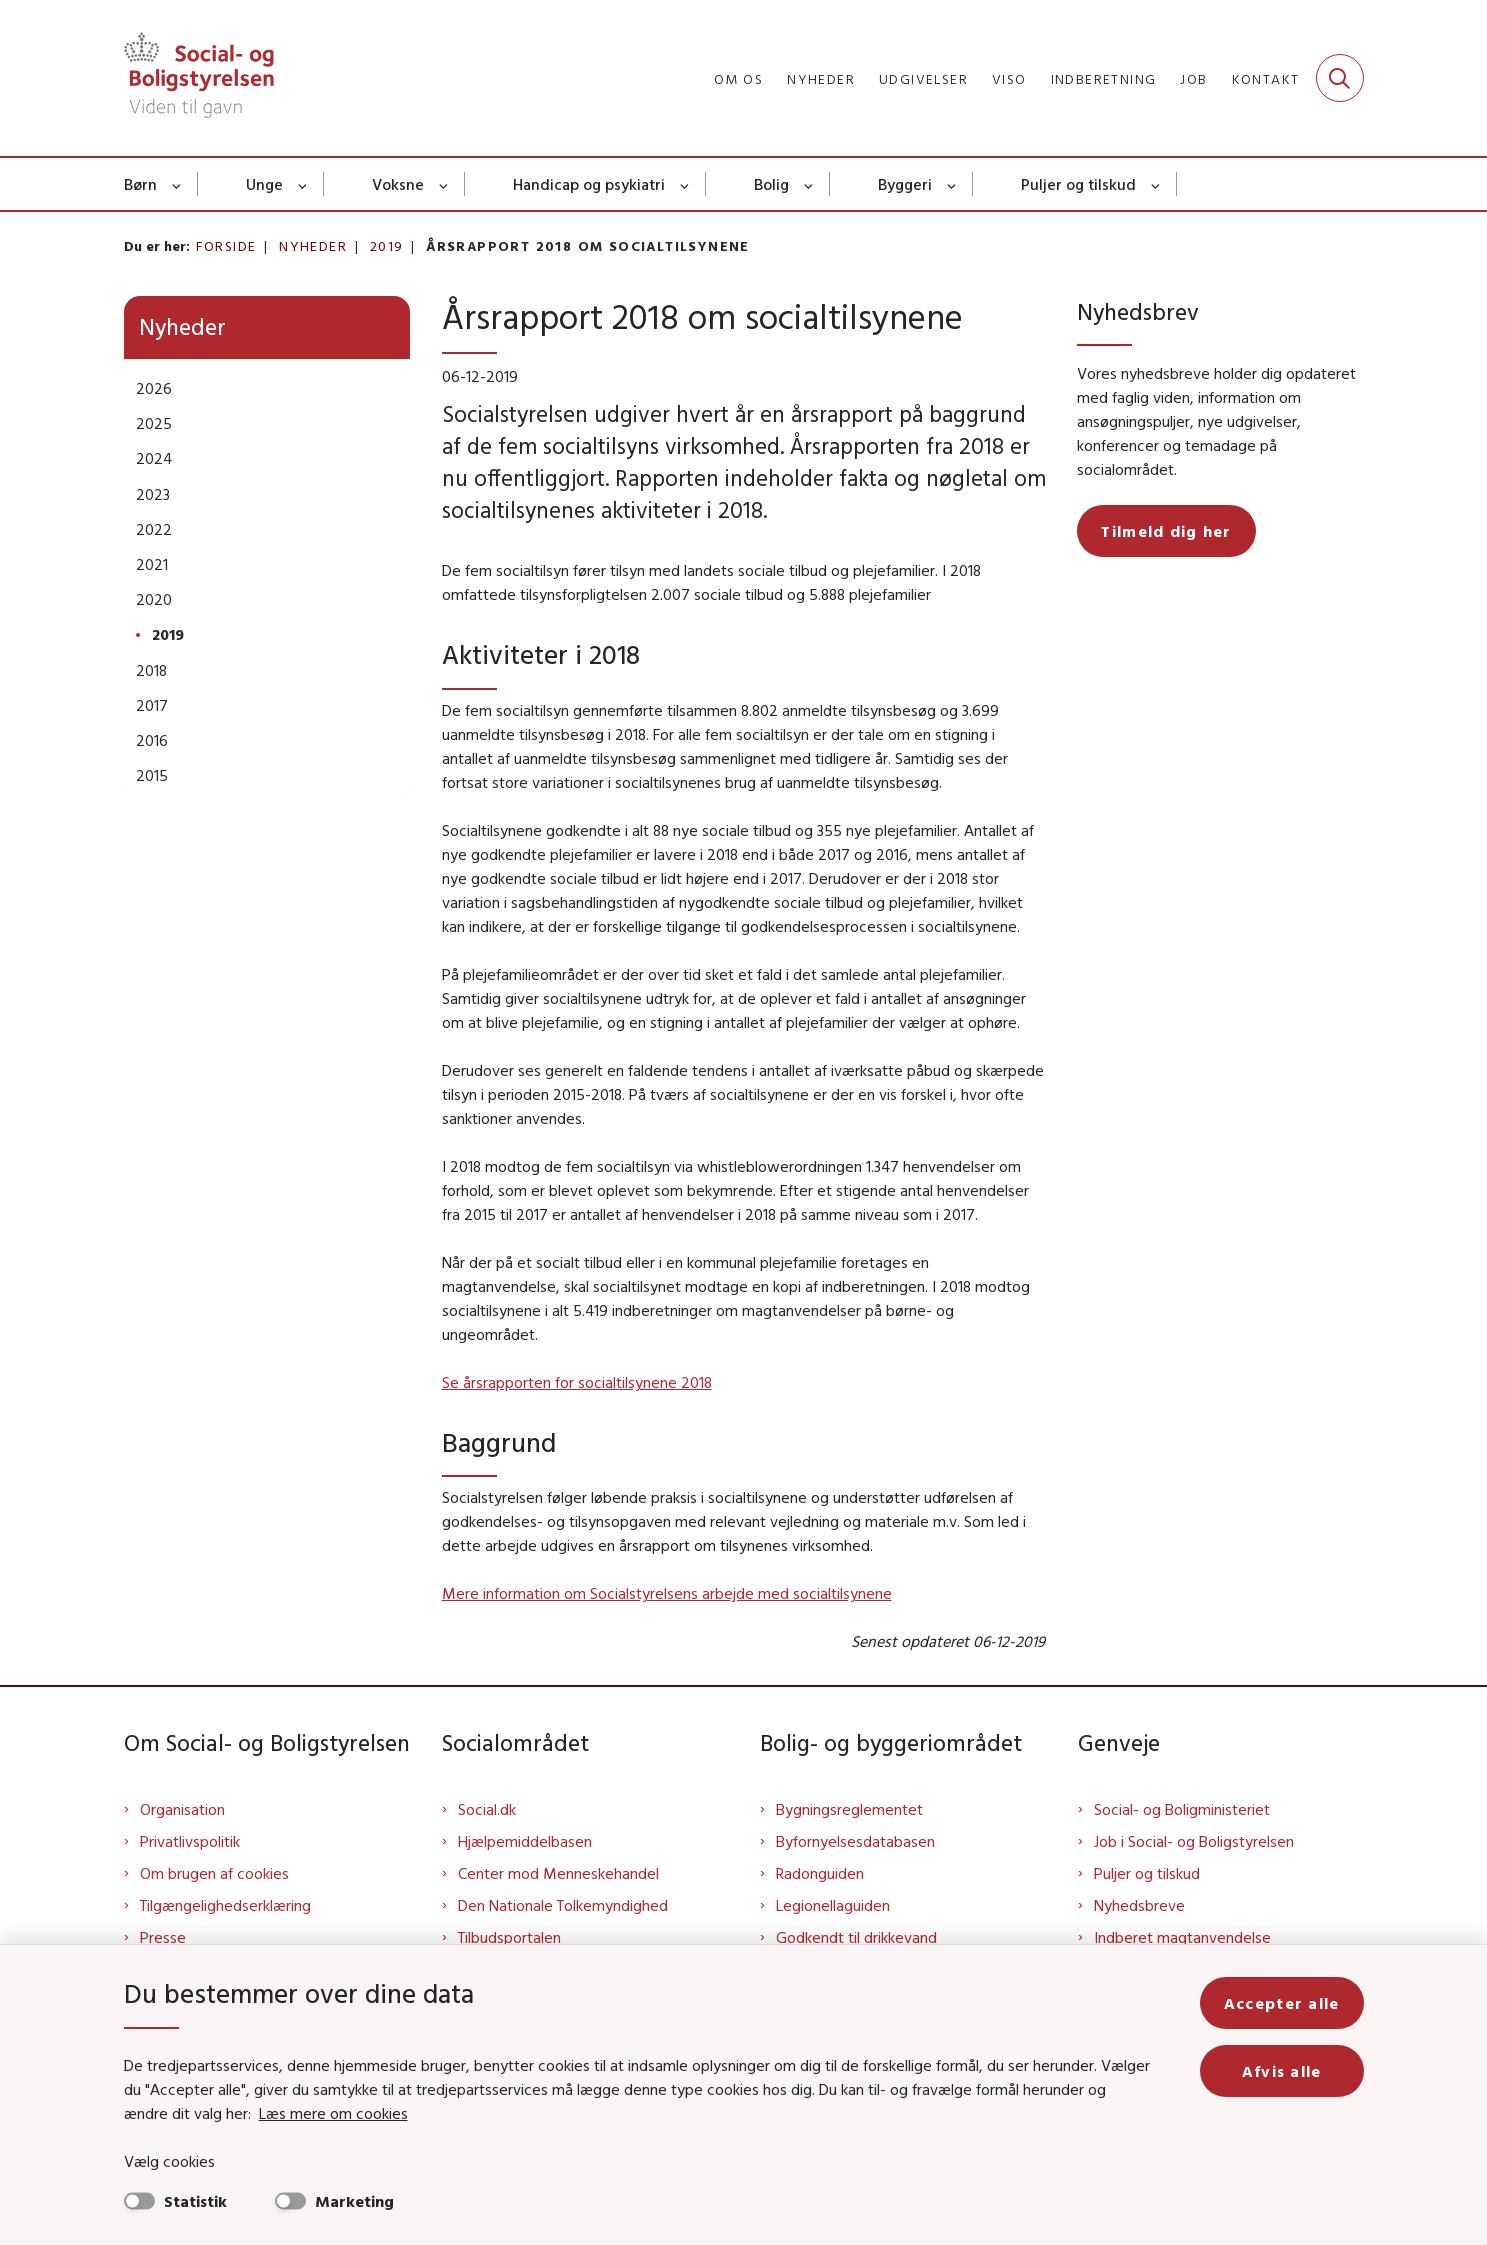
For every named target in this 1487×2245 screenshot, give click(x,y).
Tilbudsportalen (509, 1937)
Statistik (195, 2201)
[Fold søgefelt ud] (1340, 78)
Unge (264, 184)
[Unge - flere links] (303, 184)
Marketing (354, 2201)
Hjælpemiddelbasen (525, 1841)
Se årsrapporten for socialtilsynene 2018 (577, 1382)
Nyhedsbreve (1139, 1905)
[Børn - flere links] (177, 184)
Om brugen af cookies (214, 1873)
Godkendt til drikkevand (856, 1937)
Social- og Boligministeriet (1182, 1809)
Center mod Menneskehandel (558, 1873)
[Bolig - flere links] (809, 184)
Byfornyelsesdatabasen (855, 1841)
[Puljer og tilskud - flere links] (1156, 184)
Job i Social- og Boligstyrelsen (1194, 1841)
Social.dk (487, 1809)
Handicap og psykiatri (589, 184)
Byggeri (905, 184)
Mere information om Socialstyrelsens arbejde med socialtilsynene (667, 1593)
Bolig (771, 184)
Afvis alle (1282, 2071)
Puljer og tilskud (1078, 184)
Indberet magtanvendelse (1182, 1937)
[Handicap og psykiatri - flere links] (685, 184)
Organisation (182, 1809)
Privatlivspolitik (190, 1841)
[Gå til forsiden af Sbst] (199, 78)
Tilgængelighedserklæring (225, 1905)
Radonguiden (820, 1873)
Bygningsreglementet (849, 1809)
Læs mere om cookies (333, 2113)
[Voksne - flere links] (444, 184)
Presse (163, 1937)
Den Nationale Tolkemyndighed (563, 1905)
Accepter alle (1282, 2003)
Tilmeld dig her (1166, 531)
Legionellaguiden (833, 1905)
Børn (140, 184)
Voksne (398, 184)
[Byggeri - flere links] (952, 184)
